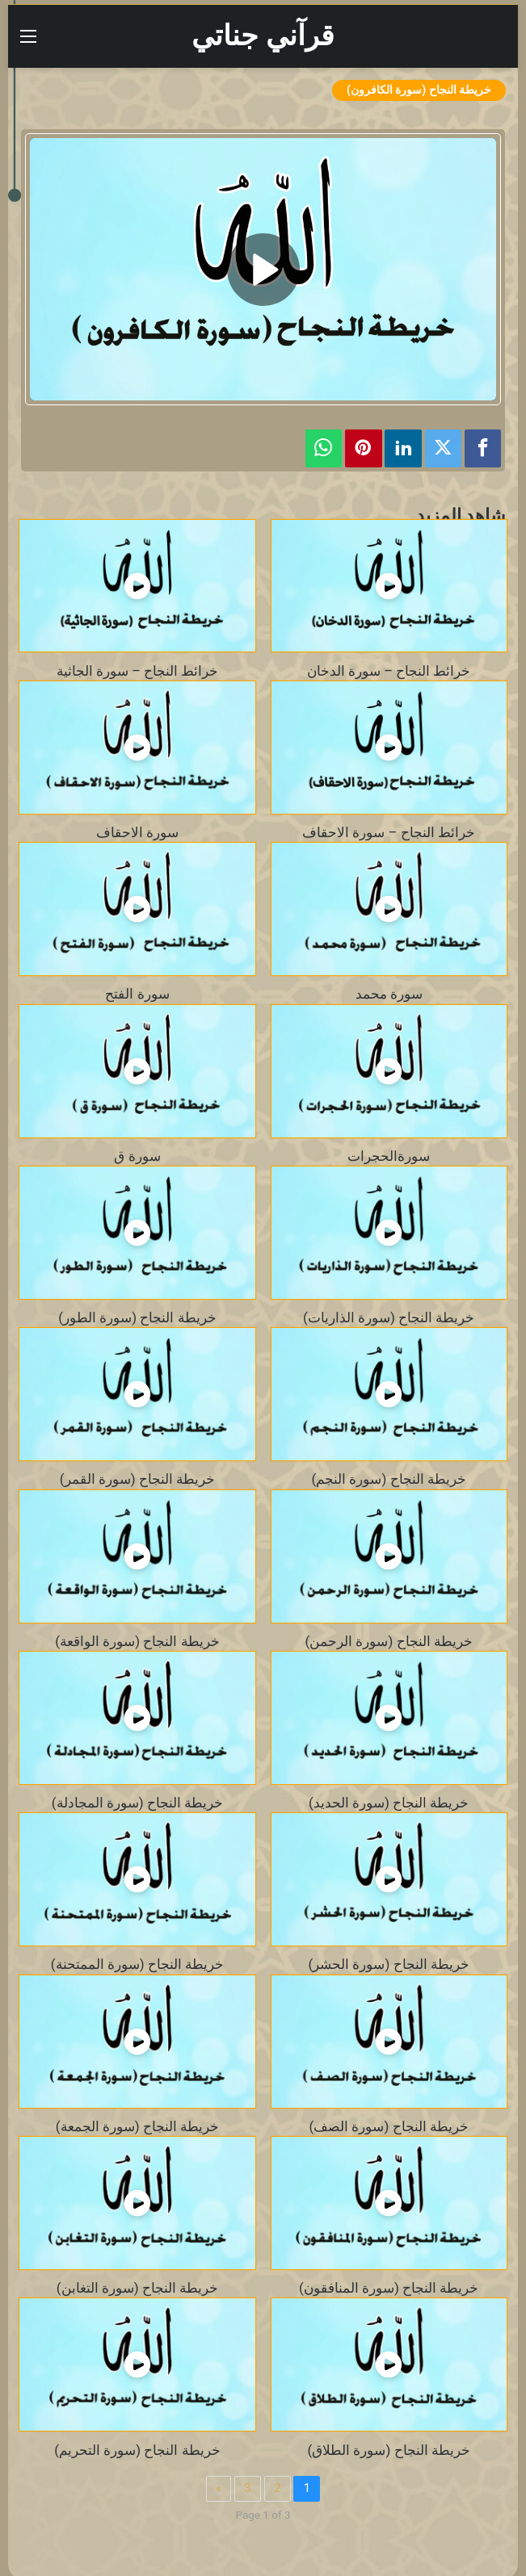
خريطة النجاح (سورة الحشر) (389, 1964)
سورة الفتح (137, 994)
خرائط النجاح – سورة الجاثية (138, 671)
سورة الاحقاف (137, 832)
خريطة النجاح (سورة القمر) (137, 1479)
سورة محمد (389, 994)
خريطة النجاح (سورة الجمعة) (137, 2126)
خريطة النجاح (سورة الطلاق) (389, 2450)
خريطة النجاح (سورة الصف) (389, 2126)
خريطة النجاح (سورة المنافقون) (388, 2288)
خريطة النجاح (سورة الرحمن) (389, 1641)
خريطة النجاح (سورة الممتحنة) (137, 1964)
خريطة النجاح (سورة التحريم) (137, 2450)
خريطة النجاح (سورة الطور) (137, 1317)
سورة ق (137, 1156)
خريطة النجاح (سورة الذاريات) (388, 1317)
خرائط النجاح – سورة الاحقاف (388, 832)
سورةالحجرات (388, 1156)
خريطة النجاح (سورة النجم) (389, 1479)
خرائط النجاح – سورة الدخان (389, 671)
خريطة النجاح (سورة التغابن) (137, 2288)
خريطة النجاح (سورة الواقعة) (137, 1641)
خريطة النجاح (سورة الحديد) (389, 1803)
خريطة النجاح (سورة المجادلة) (137, 1803)
